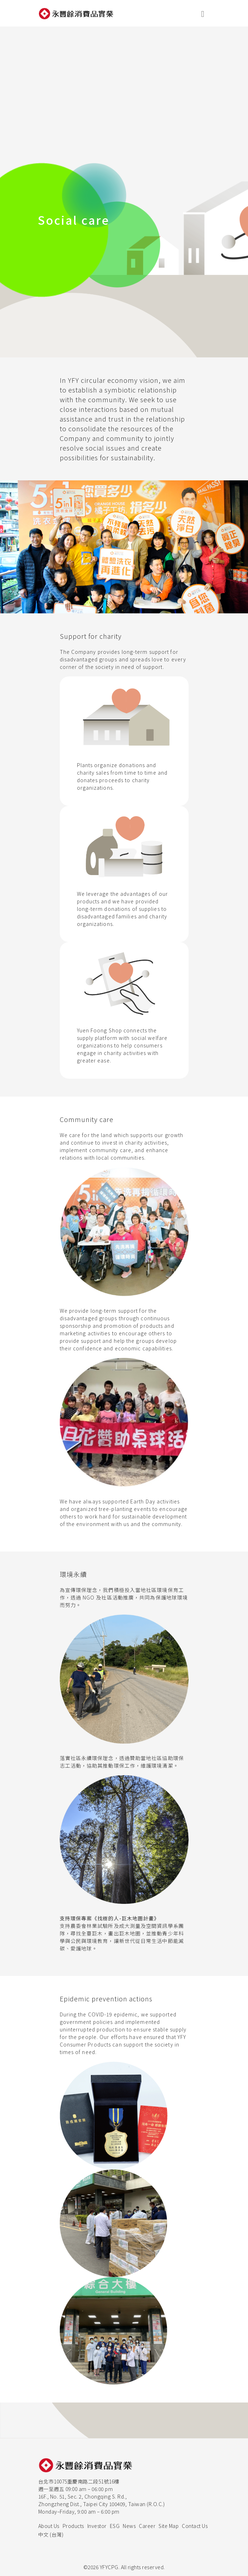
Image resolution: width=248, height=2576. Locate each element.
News (129, 2525)
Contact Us (195, 2525)
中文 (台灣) (51, 2534)
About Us (48, 2525)
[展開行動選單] (203, 13)
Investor (97, 2525)
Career (147, 2525)
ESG (115, 2525)
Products (73, 2525)
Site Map (169, 2525)
